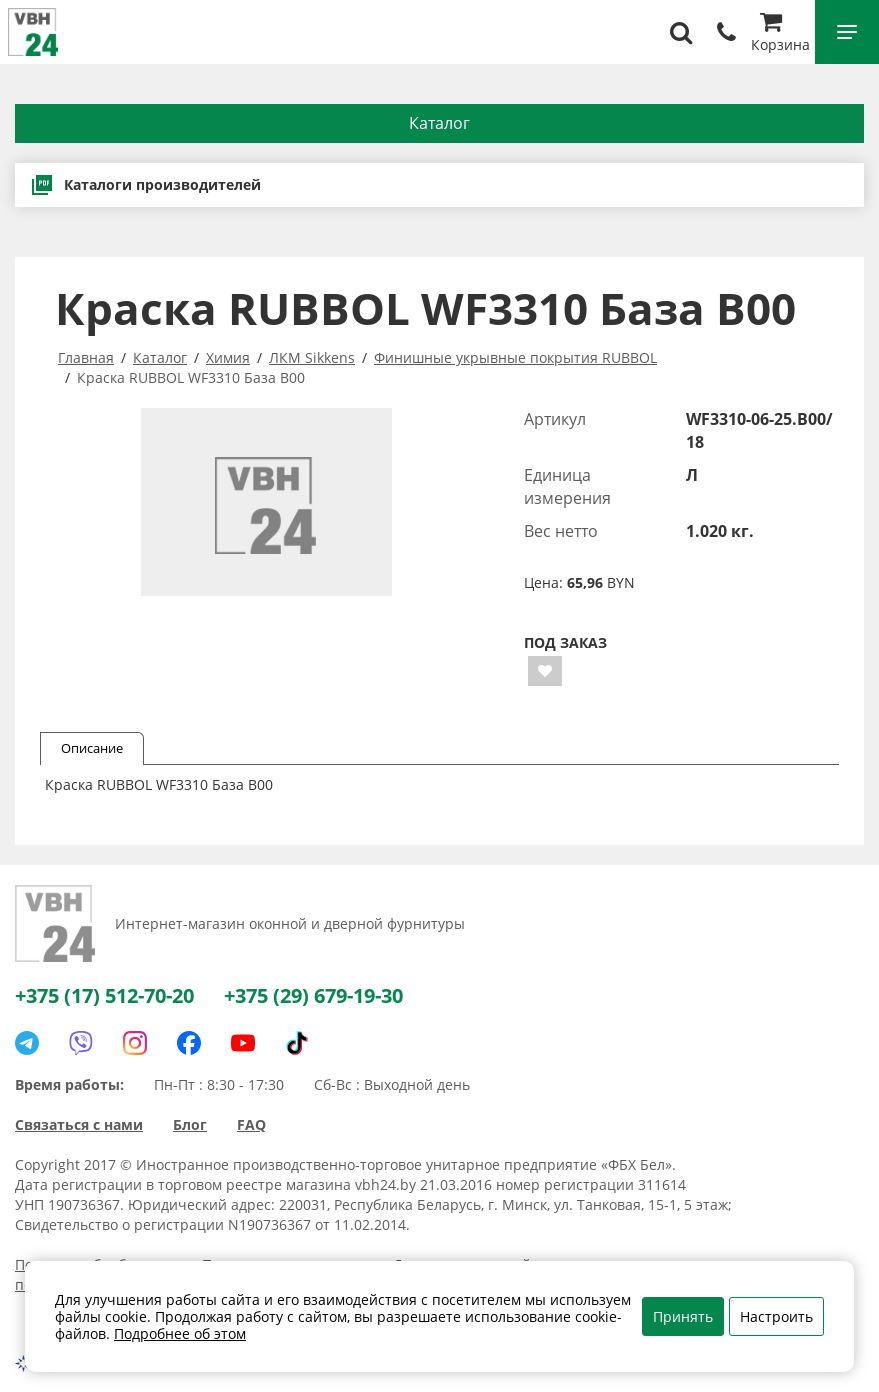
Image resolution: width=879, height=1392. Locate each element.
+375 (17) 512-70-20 (104, 995)
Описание (92, 748)
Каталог (439, 123)
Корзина (780, 34)
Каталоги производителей (145, 185)
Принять (683, 1316)
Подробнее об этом (180, 1333)
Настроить (776, 1316)
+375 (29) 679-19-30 (313, 995)
